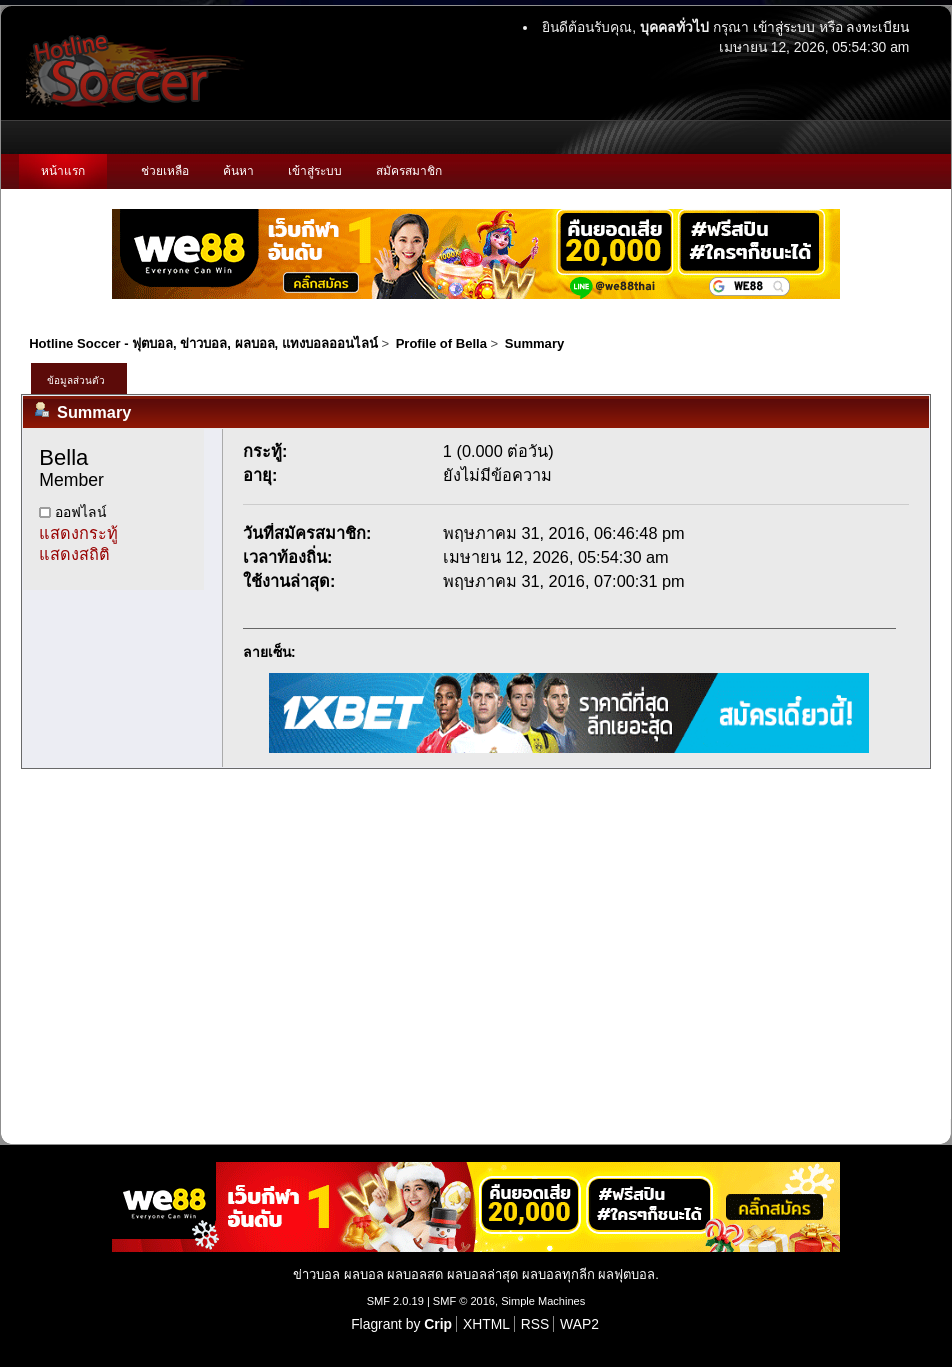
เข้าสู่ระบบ (784, 27)
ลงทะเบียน (877, 27)
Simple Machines (543, 1301)
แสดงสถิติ (74, 554)
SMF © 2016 (464, 1301)
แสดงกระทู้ (78, 533)
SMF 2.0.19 (395, 1301)
